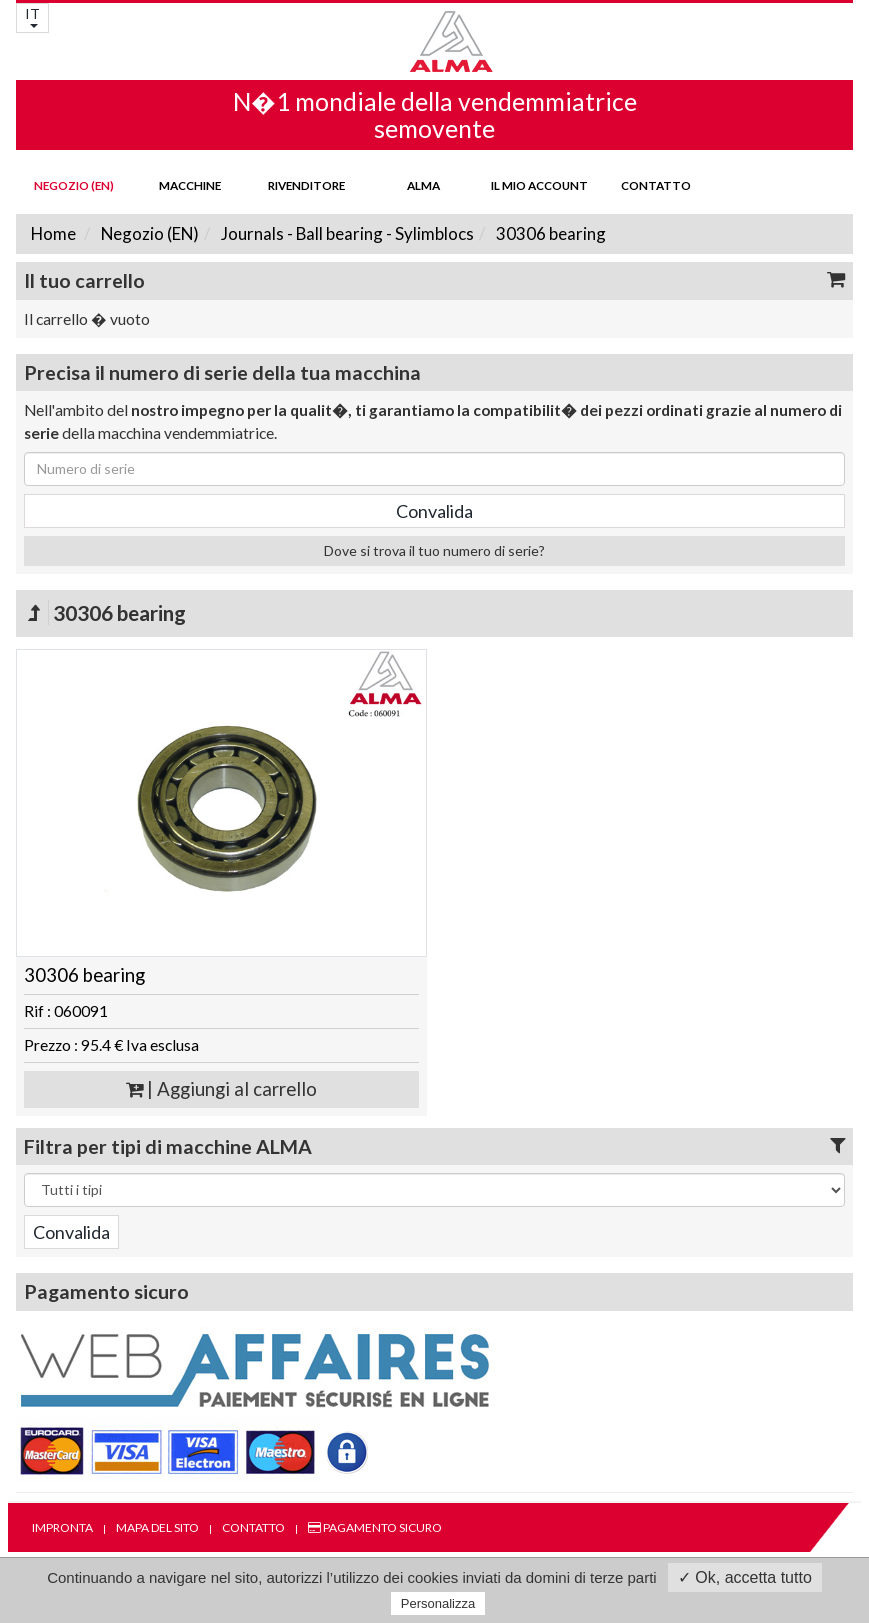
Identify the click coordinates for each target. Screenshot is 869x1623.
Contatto (656, 185)
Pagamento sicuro (375, 1527)
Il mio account (539, 185)
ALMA (423, 185)
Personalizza (438, 1603)
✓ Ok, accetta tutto (745, 1577)
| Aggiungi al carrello (221, 1089)
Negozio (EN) (74, 185)
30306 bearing (549, 233)
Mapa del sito (157, 1527)
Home (53, 233)
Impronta (62, 1527)
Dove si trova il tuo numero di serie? (434, 550)
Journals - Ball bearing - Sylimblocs (346, 233)
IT (32, 16)
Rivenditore (306, 185)
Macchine (190, 185)
